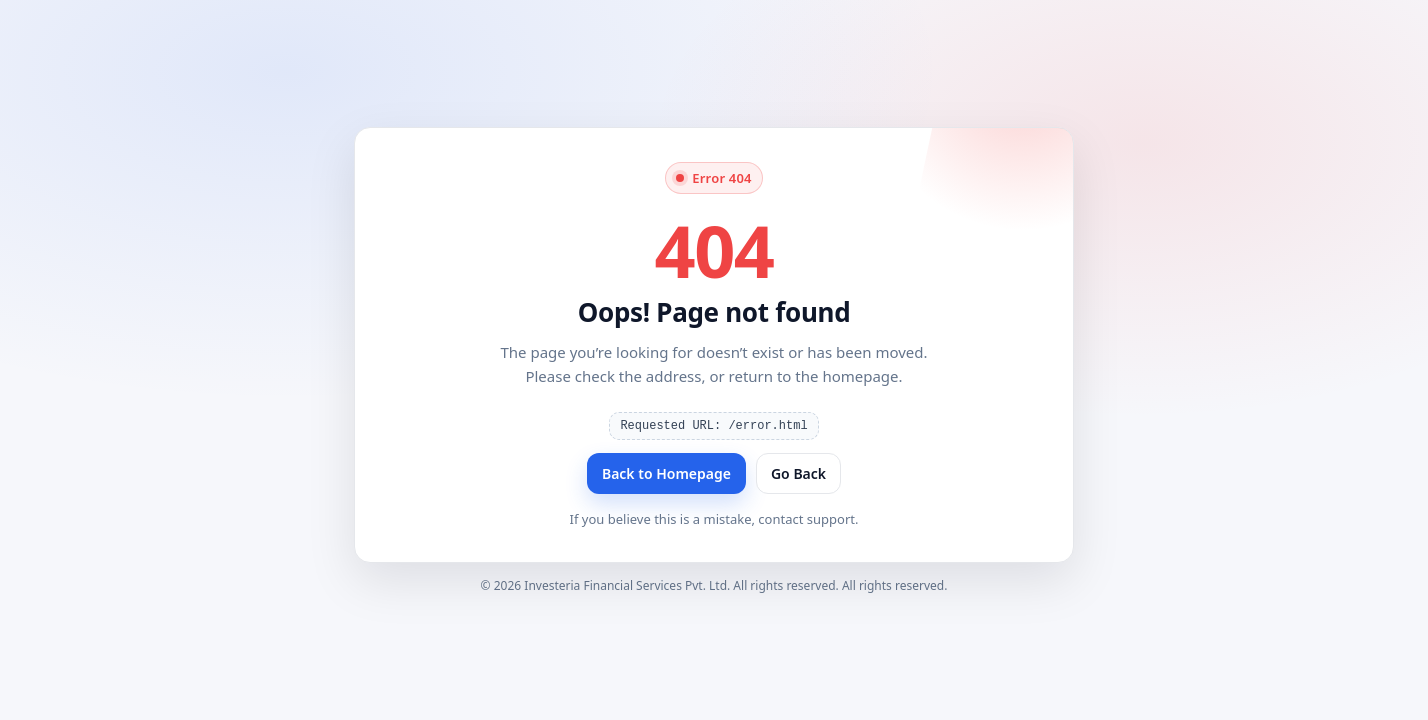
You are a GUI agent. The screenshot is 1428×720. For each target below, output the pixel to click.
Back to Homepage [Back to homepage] (666, 473)
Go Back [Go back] (798, 473)
